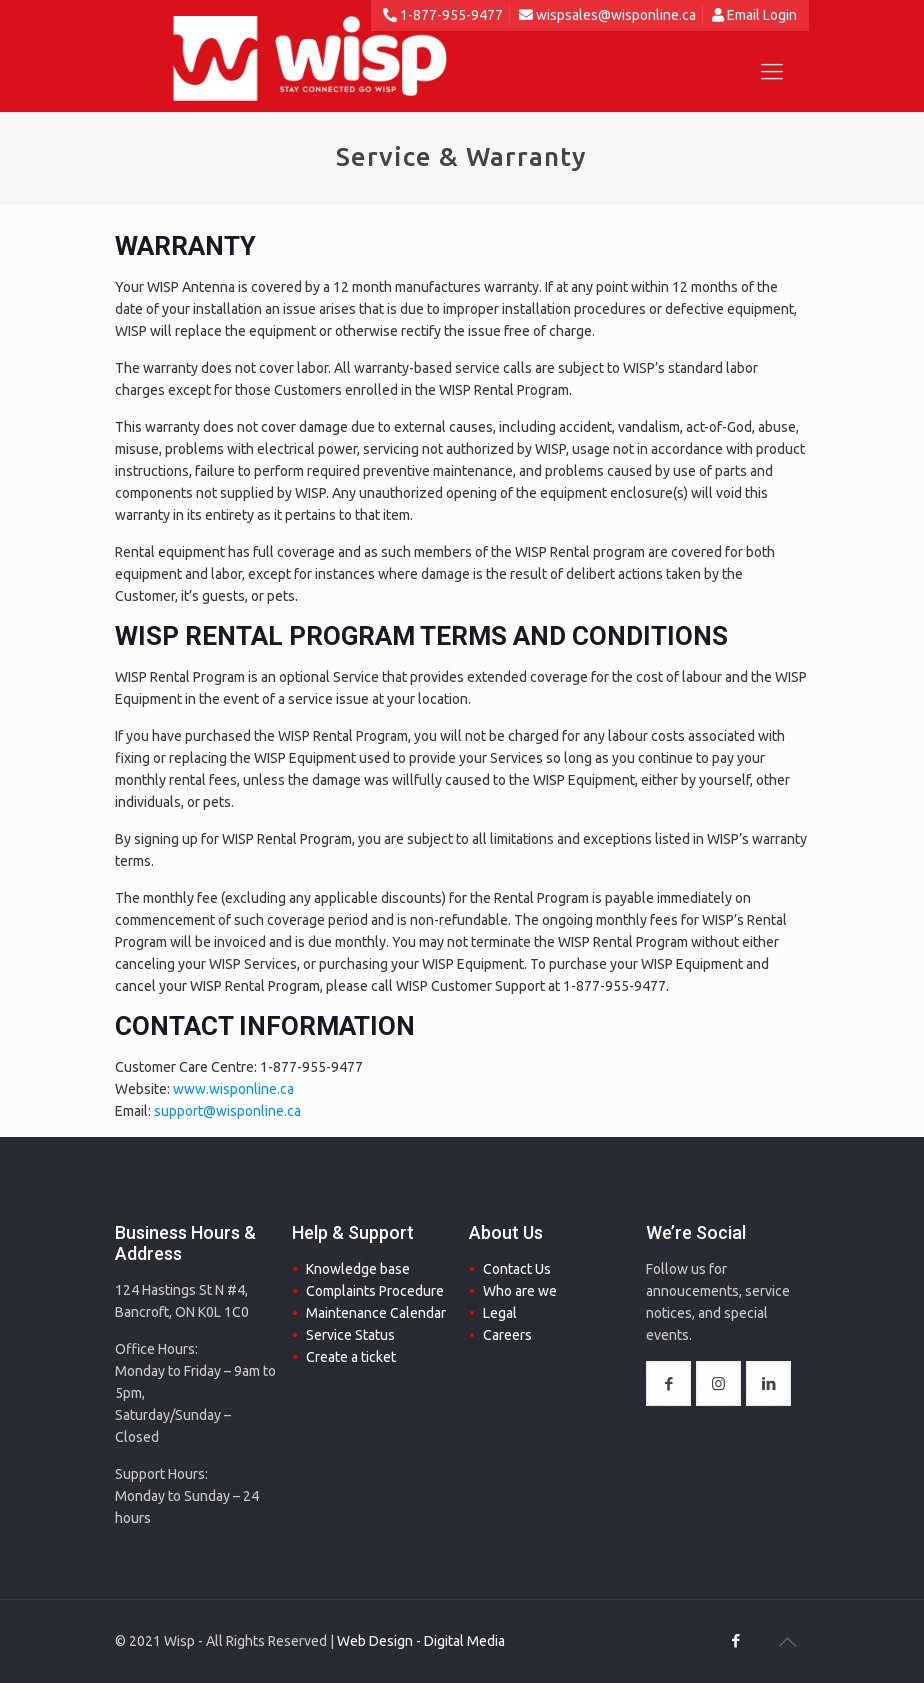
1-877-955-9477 (443, 15)
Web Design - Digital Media (421, 1641)
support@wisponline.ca (227, 1111)
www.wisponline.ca (233, 1089)
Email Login (754, 15)
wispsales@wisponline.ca (607, 15)
